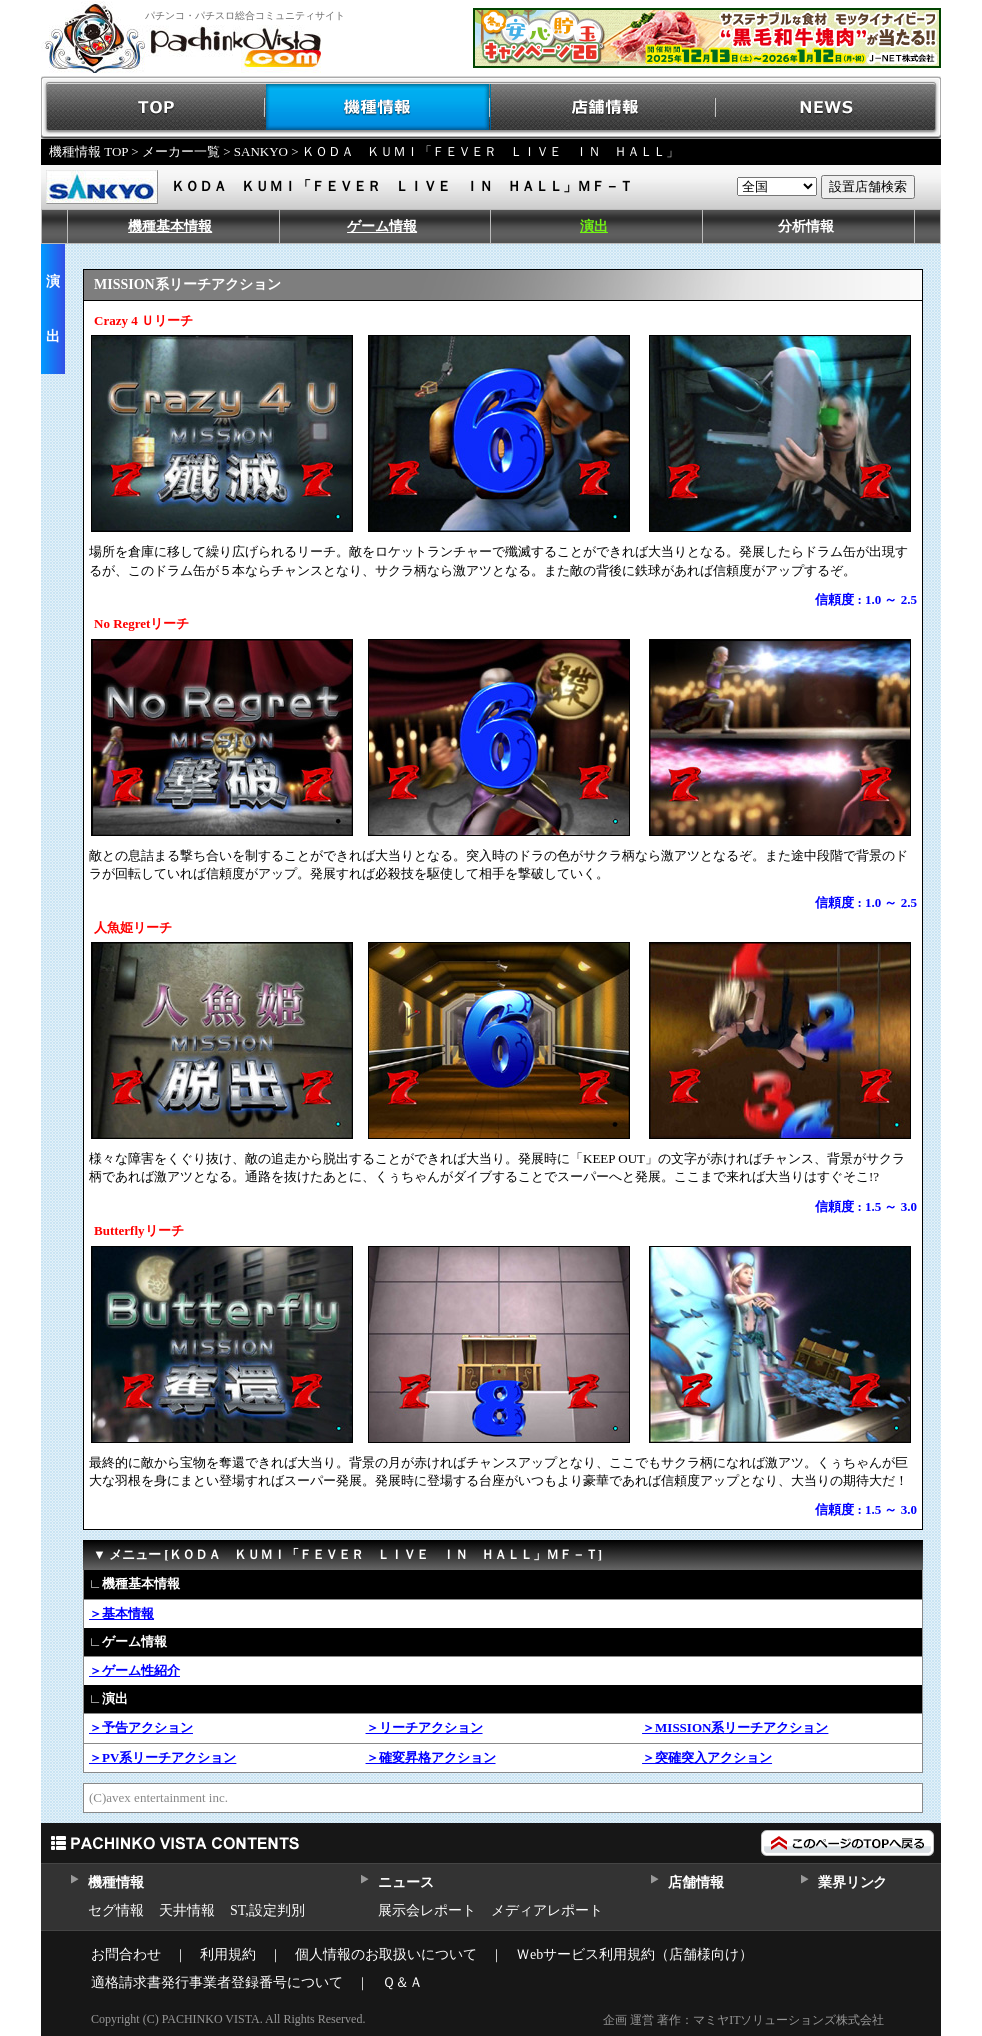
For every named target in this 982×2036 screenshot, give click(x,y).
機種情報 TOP (88, 151)
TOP (153, 107)
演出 (594, 226)
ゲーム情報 (382, 226)
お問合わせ (126, 1954)
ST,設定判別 (267, 1910)
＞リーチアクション (424, 1727)
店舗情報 (603, 107)
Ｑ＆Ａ (402, 1982)
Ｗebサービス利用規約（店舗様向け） (634, 1954)
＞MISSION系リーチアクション (735, 1727)
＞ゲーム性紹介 (134, 1670)
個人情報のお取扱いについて (386, 1954)
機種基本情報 (170, 226)
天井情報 (187, 1910)
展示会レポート (427, 1910)
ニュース (405, 1882)
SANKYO (261, 151)
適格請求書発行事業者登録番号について (217, 1982)
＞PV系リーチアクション (162, 1757)
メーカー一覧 (181, 151)
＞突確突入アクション (707, 1757)
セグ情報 (116, 1910)
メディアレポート (547, 1910)
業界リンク (852, 1882)
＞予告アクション (141, 1727)
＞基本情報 (121, 1613)
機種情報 (378, 107)
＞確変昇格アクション (431, 1757)
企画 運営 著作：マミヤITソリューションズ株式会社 (743, 2020)
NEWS (828, 107)
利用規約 (228, 1954)
